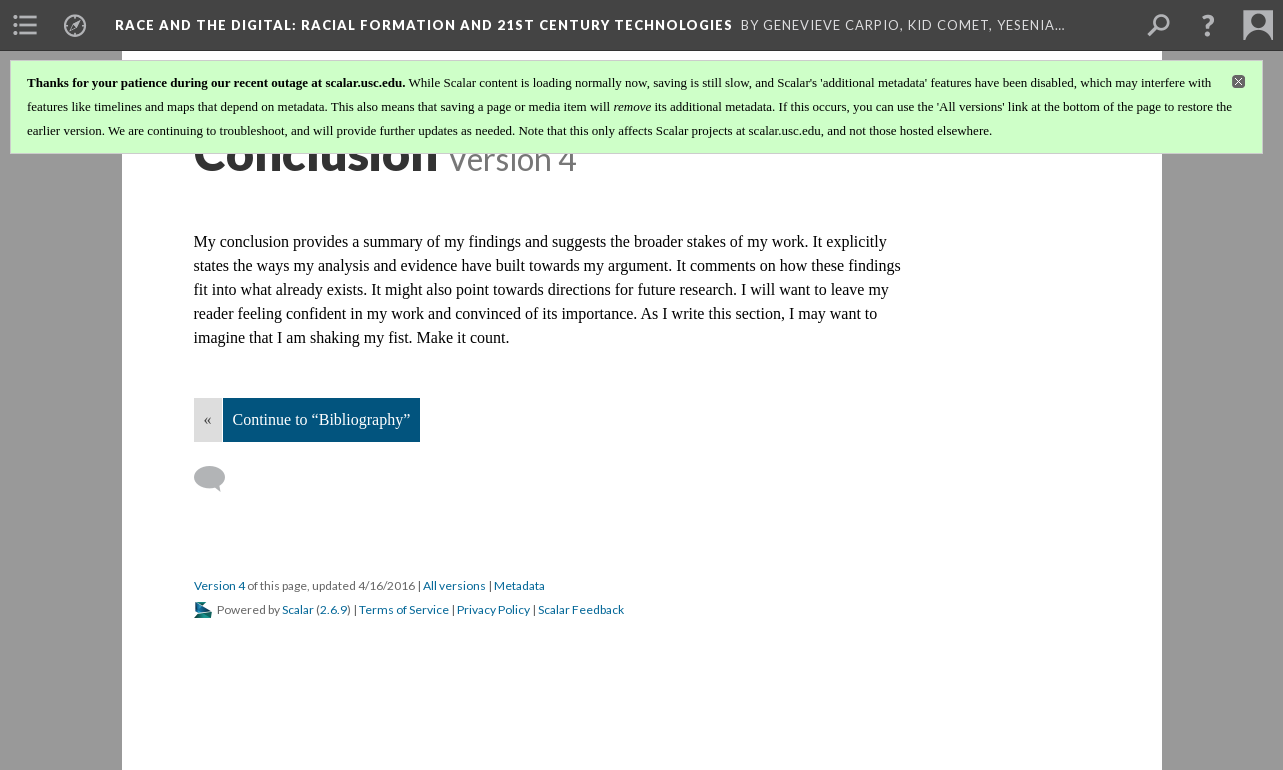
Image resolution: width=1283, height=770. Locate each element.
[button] (1208, 25)
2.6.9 (333, 609)
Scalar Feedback (581, 609)
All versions (454, 585)
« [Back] (208, 419)
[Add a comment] (218, 479)
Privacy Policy (493, 609)
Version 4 (219, 585)
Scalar (298, 609)
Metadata (519, 585)
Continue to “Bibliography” (322, 419)
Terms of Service (404, 609)
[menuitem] (25, 25)
